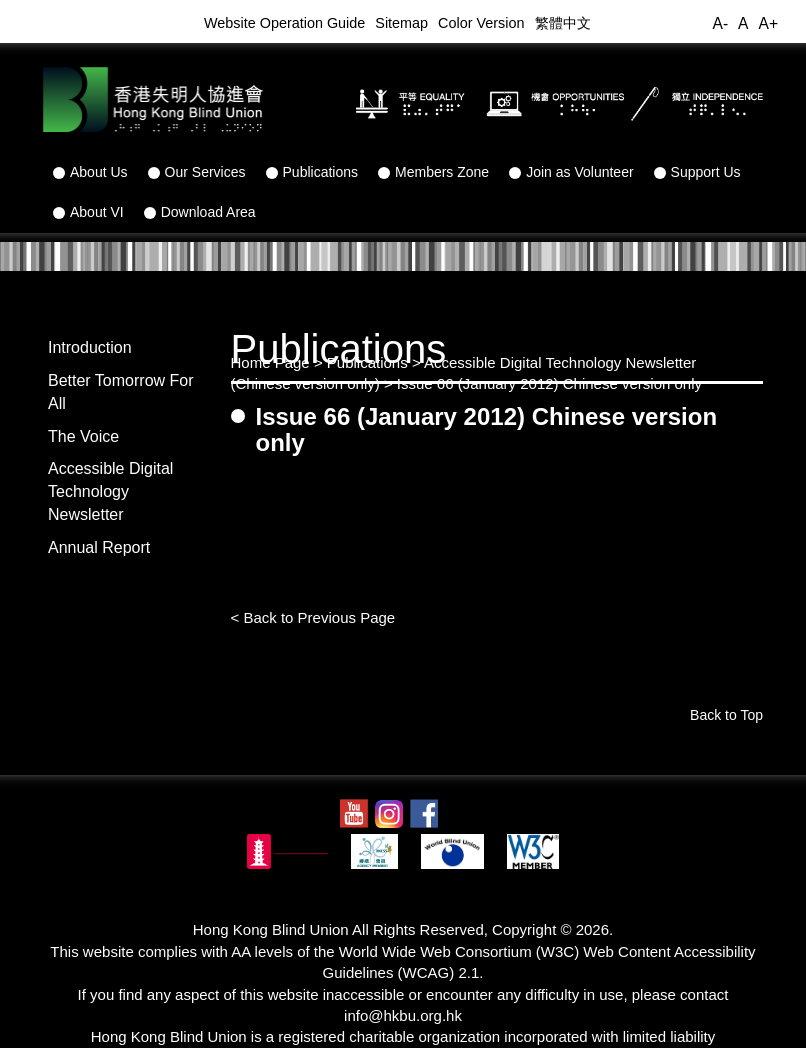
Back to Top (726, 715)
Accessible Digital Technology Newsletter (110, 491)
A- (720, 23)
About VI (88, 212)
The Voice (83, 436)
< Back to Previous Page (313, 617)
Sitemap (401, 23)
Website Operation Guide (284, 23)
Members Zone (433, 172)
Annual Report (99, 547)
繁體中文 (563, 23)
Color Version (481, 23)
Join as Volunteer (571, 172)
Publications (312, 172)
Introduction (90, 347)
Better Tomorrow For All (121, 392)
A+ (768, 23)
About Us (90, 172)
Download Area (200, 212)
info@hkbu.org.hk (403, 1015)
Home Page (270, 362)
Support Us (697, 172)
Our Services (197, 172)
